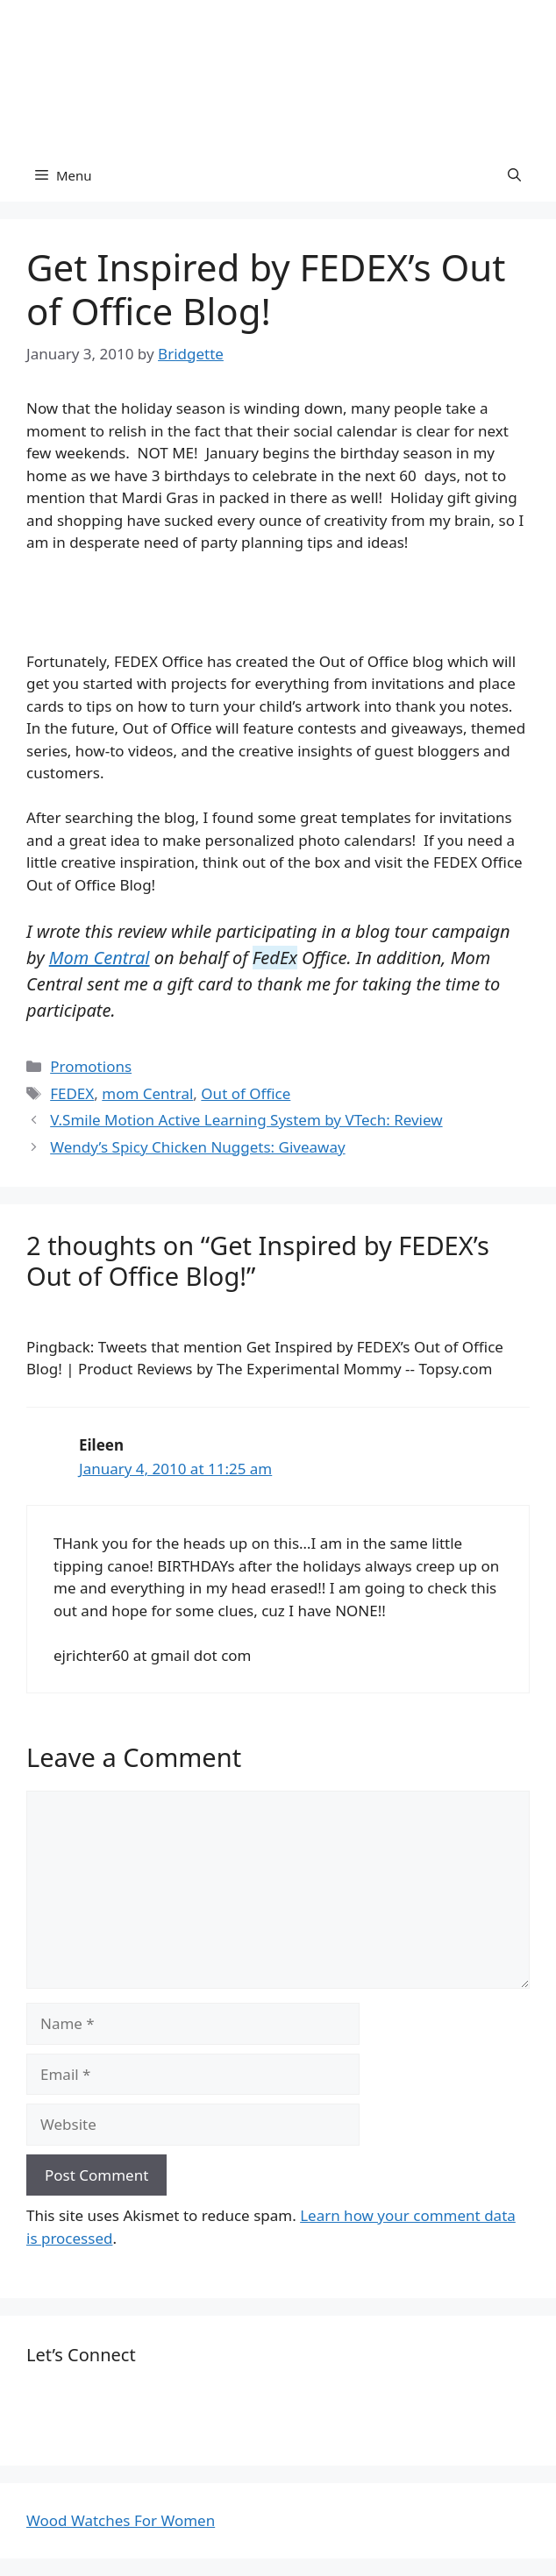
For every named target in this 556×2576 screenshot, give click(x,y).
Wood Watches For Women (120, 2520)
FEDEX (72, 1093)
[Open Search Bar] (514, 175)
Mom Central (99, 957)
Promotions (91, 1066)
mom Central (147, 1093)
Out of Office (245, 1093)
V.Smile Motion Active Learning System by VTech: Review (246, 1120)
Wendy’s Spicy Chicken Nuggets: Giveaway (197, 1147)
